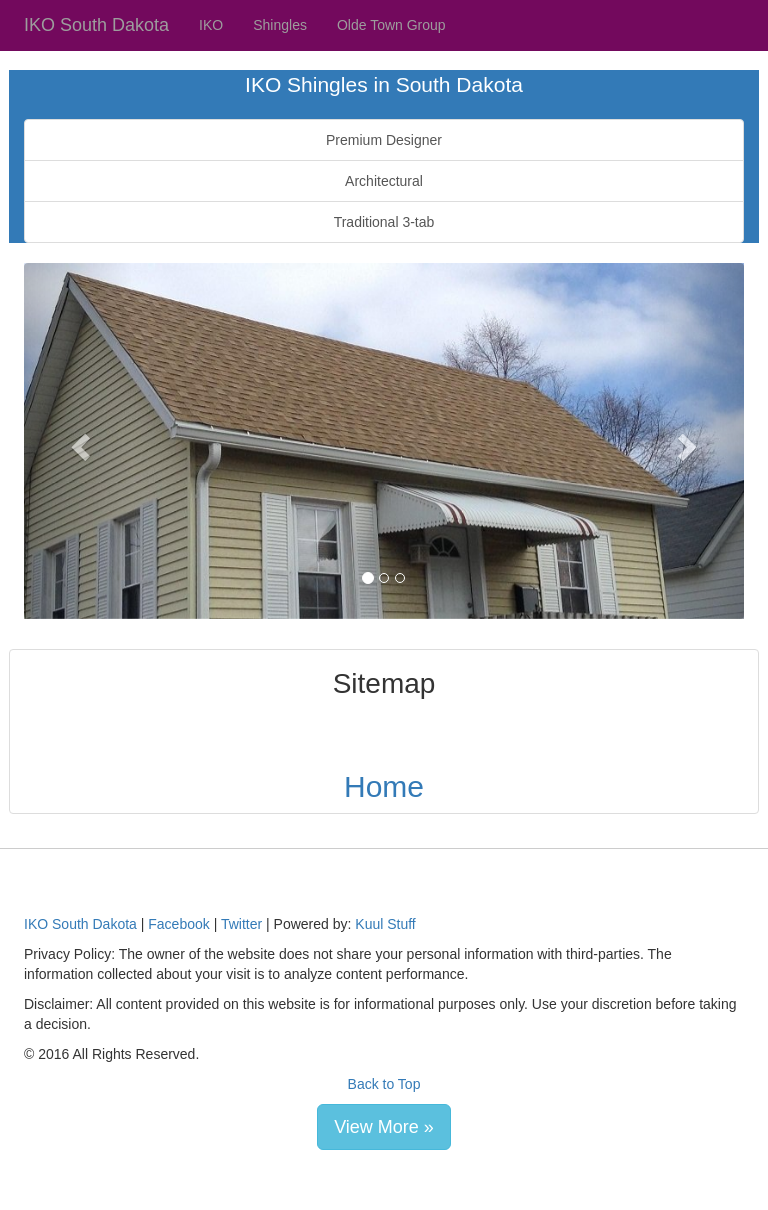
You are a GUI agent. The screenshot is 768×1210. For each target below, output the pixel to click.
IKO (211, 25)
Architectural (384, 181)
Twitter (241, 924)
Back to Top (384, 1084)
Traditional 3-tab (384, 222)
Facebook (178, 924)
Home (384, 786)
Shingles (280, 25)
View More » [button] (384, 1127)
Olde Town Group (391, 25)
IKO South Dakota (96, 25)
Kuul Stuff (385, 924)
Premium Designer (384, 140)
